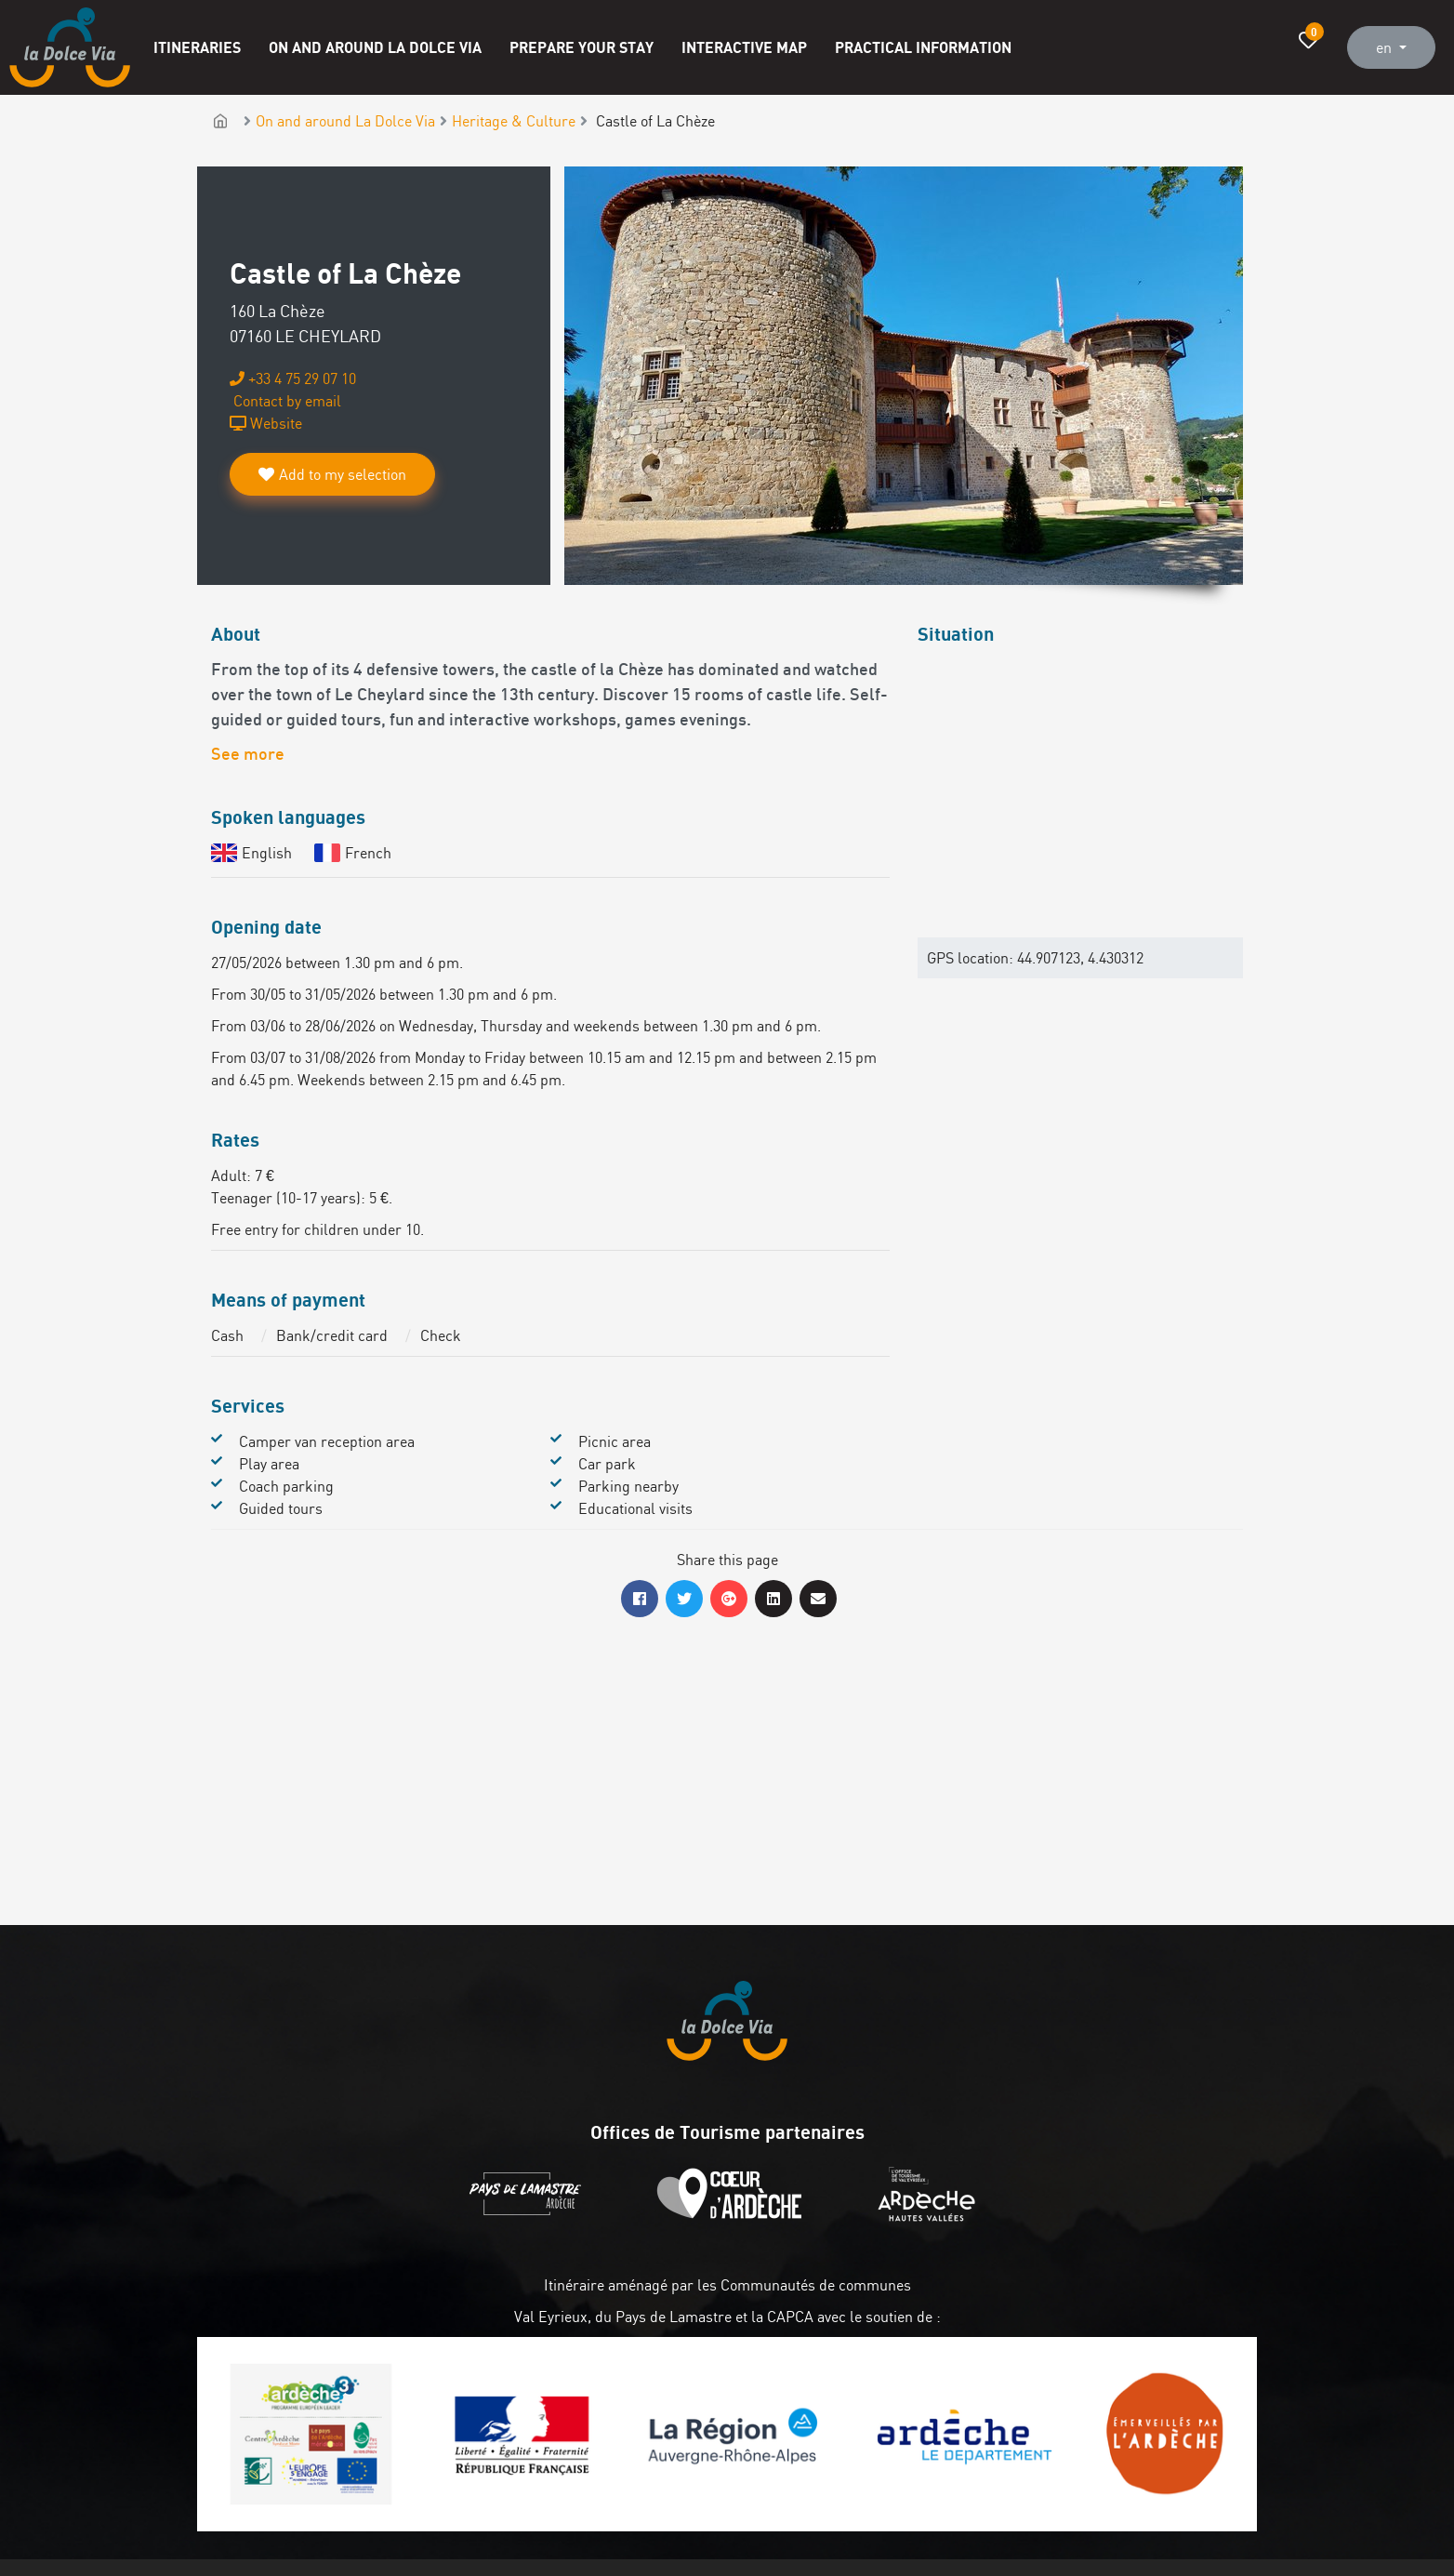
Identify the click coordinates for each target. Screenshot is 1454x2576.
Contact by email (285, 401)
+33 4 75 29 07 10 (293, 378)
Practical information (923, 47)
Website (266, 423)
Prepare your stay (581, 47)
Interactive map (744, 47)
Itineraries (197, 47)
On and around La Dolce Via (375, 47)
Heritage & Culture (513, 121)
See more (247, 756)
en (1385, 47)
